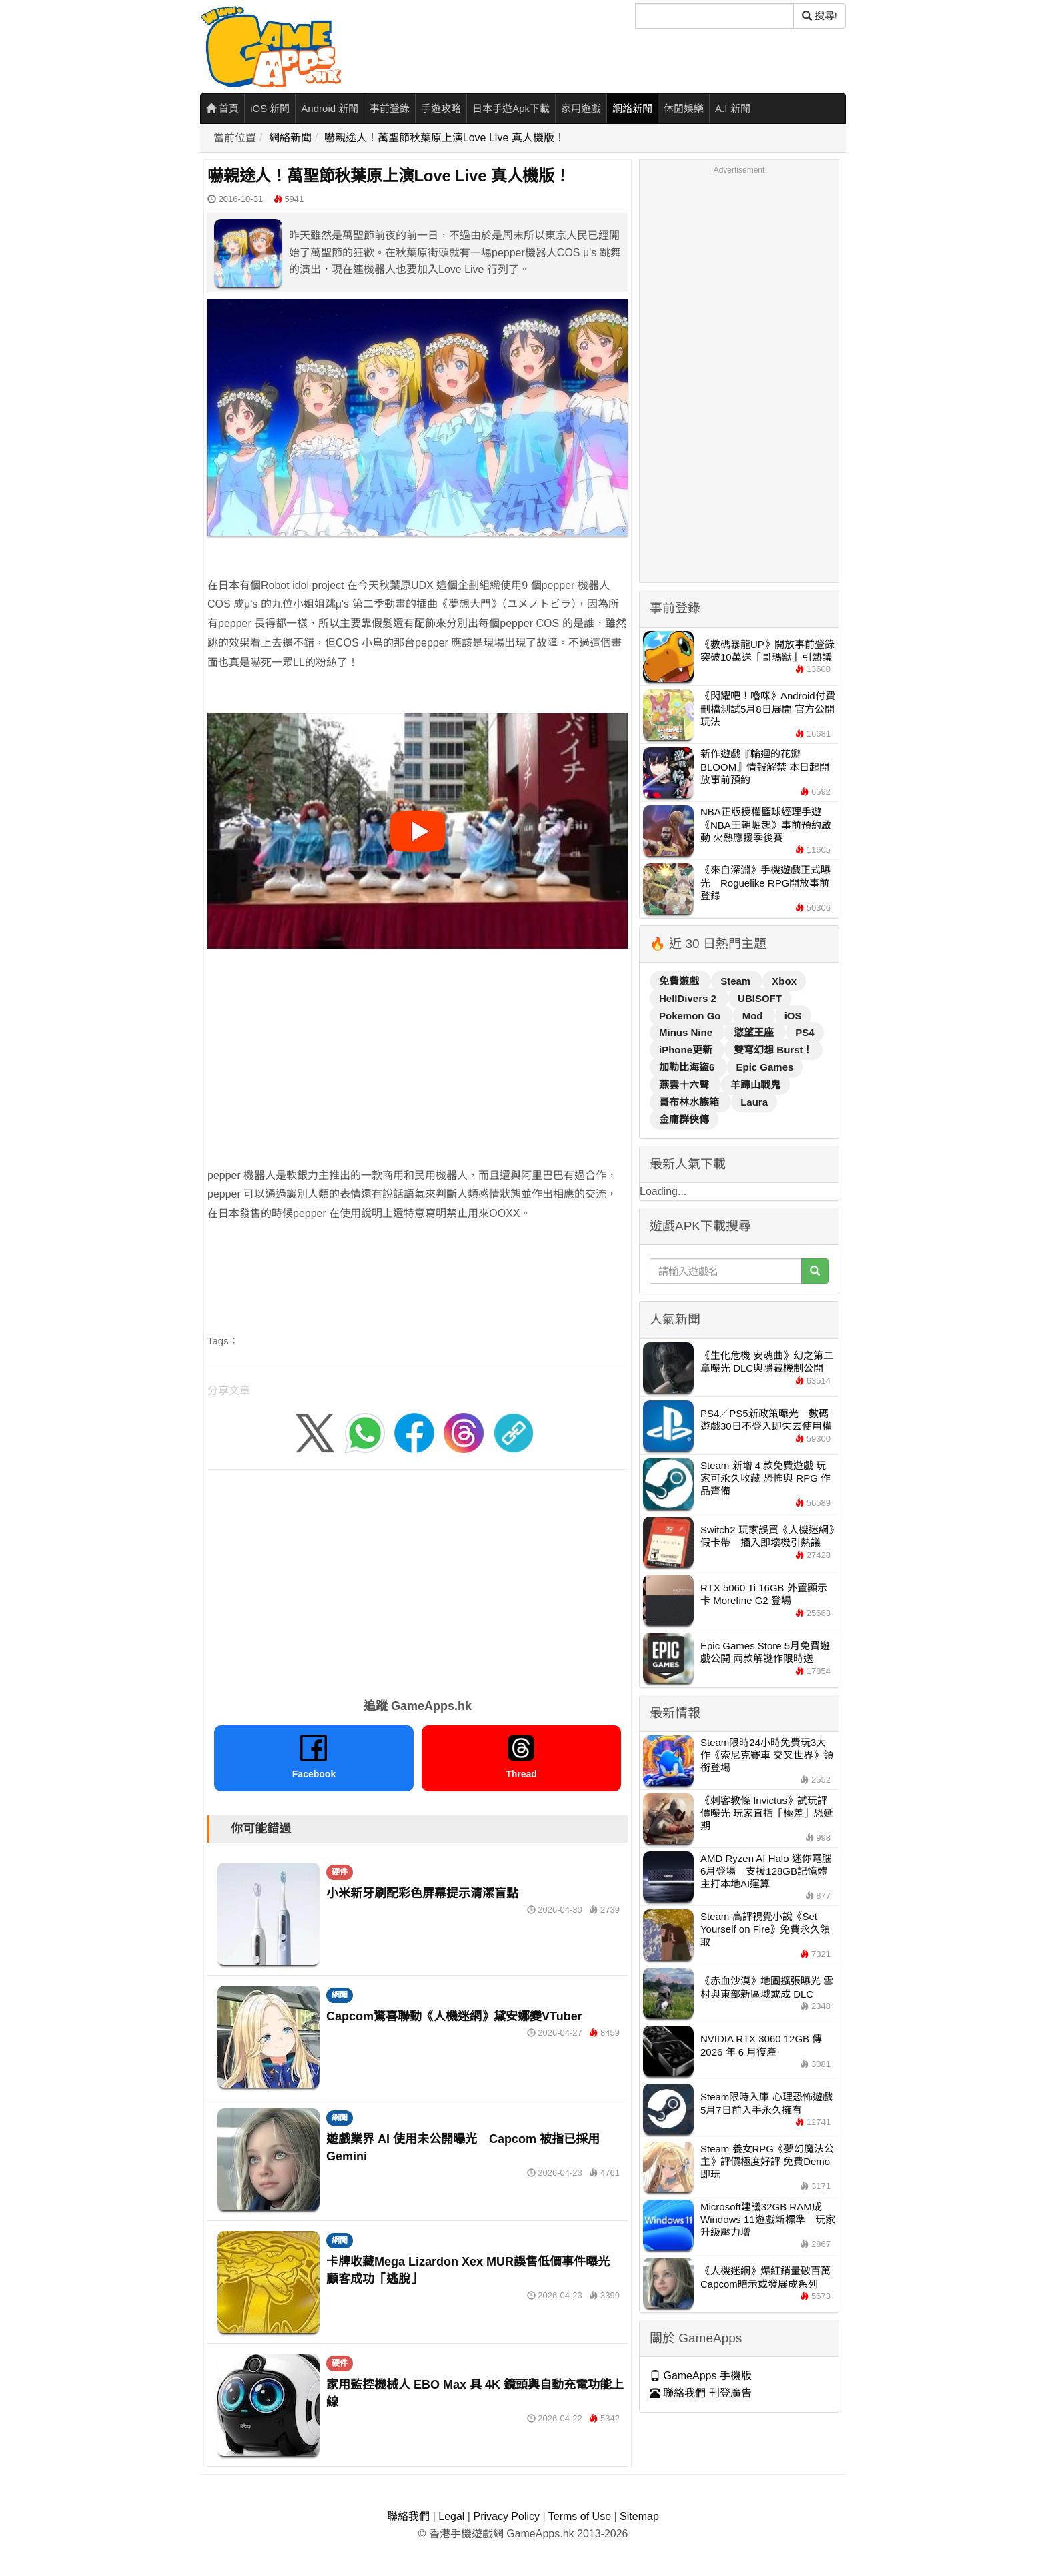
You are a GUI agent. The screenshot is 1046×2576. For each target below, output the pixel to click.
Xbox (784, 981)
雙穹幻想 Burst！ (773, 1049)
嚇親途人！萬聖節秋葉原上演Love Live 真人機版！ (444, 137)
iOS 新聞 (270, 108)
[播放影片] (417, 831)
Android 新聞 (329, 108)
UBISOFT (760, 998)
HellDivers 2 (689, 998)
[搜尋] (714, 16)
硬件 (340, 1872)
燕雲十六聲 (685, 1084)
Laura (754, 1102)
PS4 (804, 1032)
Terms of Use (579, 2516)
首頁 (222, 108)
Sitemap (639, 2516)
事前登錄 (390, 108)
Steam (736, 981)
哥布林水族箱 (690, 1102)
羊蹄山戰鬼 (755, 1084)
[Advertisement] (417, 1042)
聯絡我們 (408, 2516)
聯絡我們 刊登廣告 (701, 2393)
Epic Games (765, 1067)
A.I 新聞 (732, 108)
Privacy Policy (506, 2516)
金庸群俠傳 (684, 1119)
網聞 (340, 1995)
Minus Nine (687, 1032)
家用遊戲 (581, 108)
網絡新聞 (632, 108)
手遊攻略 (441, 108)
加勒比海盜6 (688, 1067)
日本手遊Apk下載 (511, 108)
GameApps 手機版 (701, 2375)
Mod (754, 1015)
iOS (793, 1015)
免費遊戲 (680, 981)
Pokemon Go (691, 1015)
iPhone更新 (687, 1049)
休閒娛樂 (684, 108)
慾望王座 (755, 1032)
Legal (451, 2516)
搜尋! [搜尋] (819, 15)
